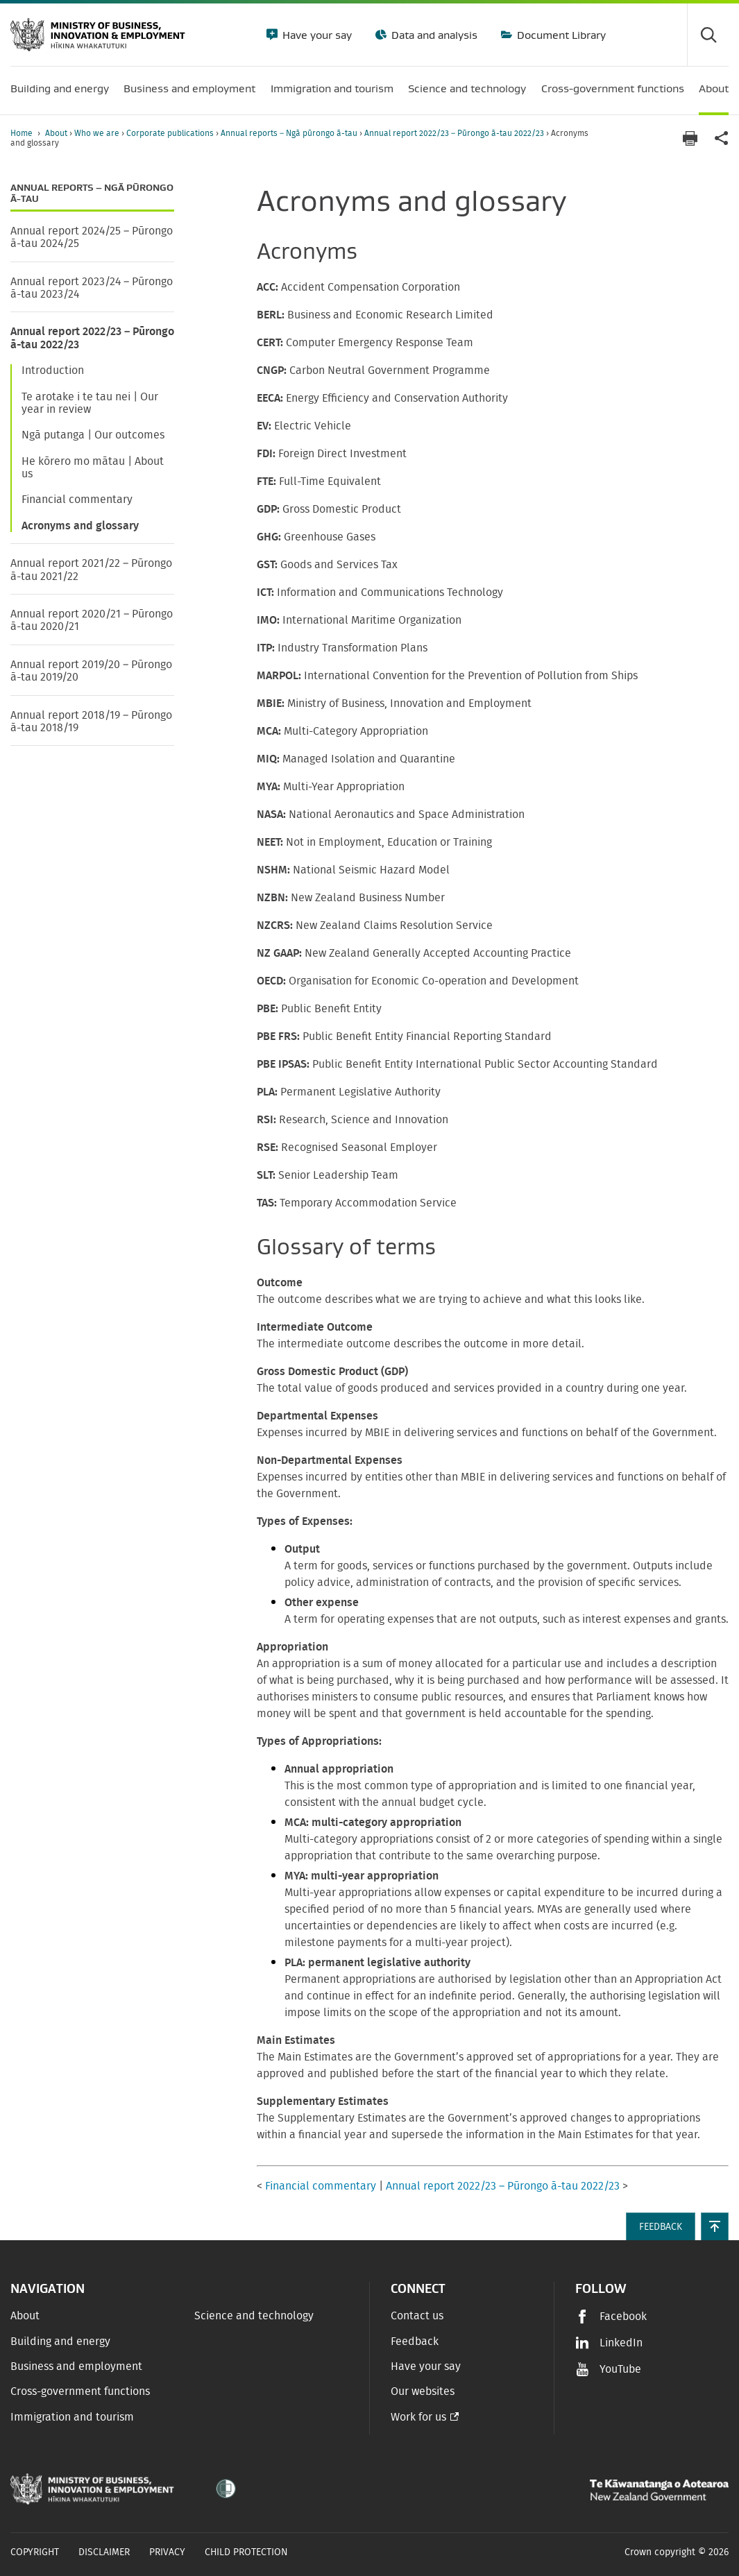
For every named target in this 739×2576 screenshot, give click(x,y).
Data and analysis (433, 35)
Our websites (423, 2391)
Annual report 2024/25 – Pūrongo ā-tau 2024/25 (91, 237)
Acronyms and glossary (80, 525)
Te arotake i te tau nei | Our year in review (90, 403)
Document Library (560, 35)
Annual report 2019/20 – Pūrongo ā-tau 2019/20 (91, 671)
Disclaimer (104, 2552)
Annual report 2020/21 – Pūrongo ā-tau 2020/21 (91, 620)
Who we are (97, 133)
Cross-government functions (80, 2391)
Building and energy (60, 2341)
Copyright (34, 2552)
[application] (722, 138)
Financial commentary (77, 499)
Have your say (316, 35)
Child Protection (246, 2552)
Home (21, 133)
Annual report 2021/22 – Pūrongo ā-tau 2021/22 (91, 569)
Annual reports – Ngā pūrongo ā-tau (290, 133)
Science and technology (254, 2315)
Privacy (167, 2552)
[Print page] (689, 138)
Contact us (417, 2315)
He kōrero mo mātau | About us (93, 467)
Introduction (53, 370)
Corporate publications (171, 133)
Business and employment (76, 2366)
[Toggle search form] (708, 34)
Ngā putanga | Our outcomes (93, 435)
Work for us (418, 2417)
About (57, 133)
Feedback (415, 2341)
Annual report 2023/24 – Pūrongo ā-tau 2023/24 (91, 288)
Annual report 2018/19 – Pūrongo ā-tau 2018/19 (91, 721)
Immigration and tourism (72, 2417)
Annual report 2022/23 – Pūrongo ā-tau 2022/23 (455, 133)
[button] (715, 2226)
